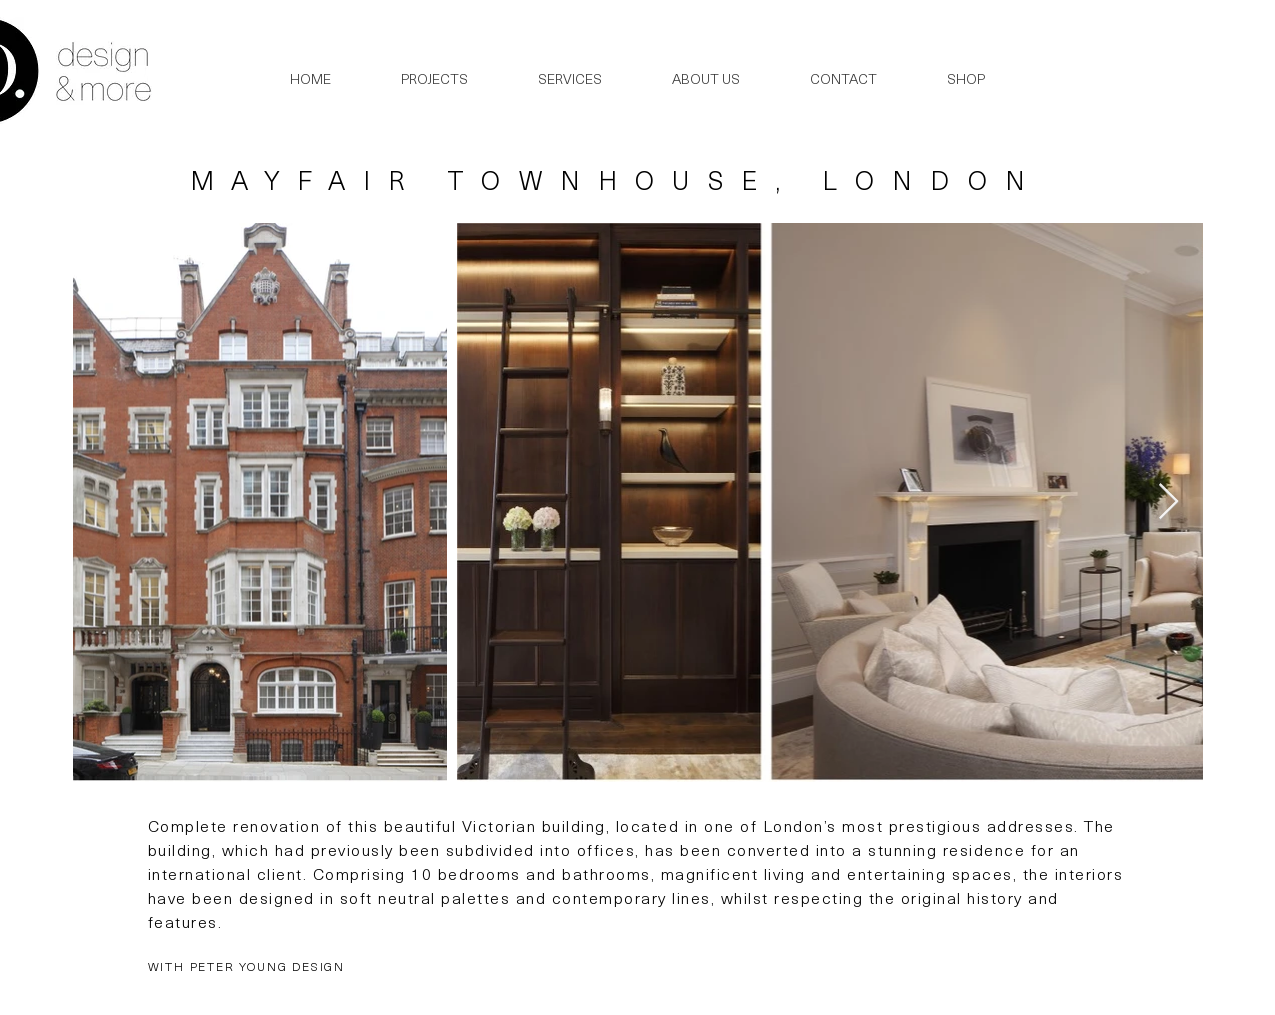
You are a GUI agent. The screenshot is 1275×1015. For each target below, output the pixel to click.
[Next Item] (1168, 502)
